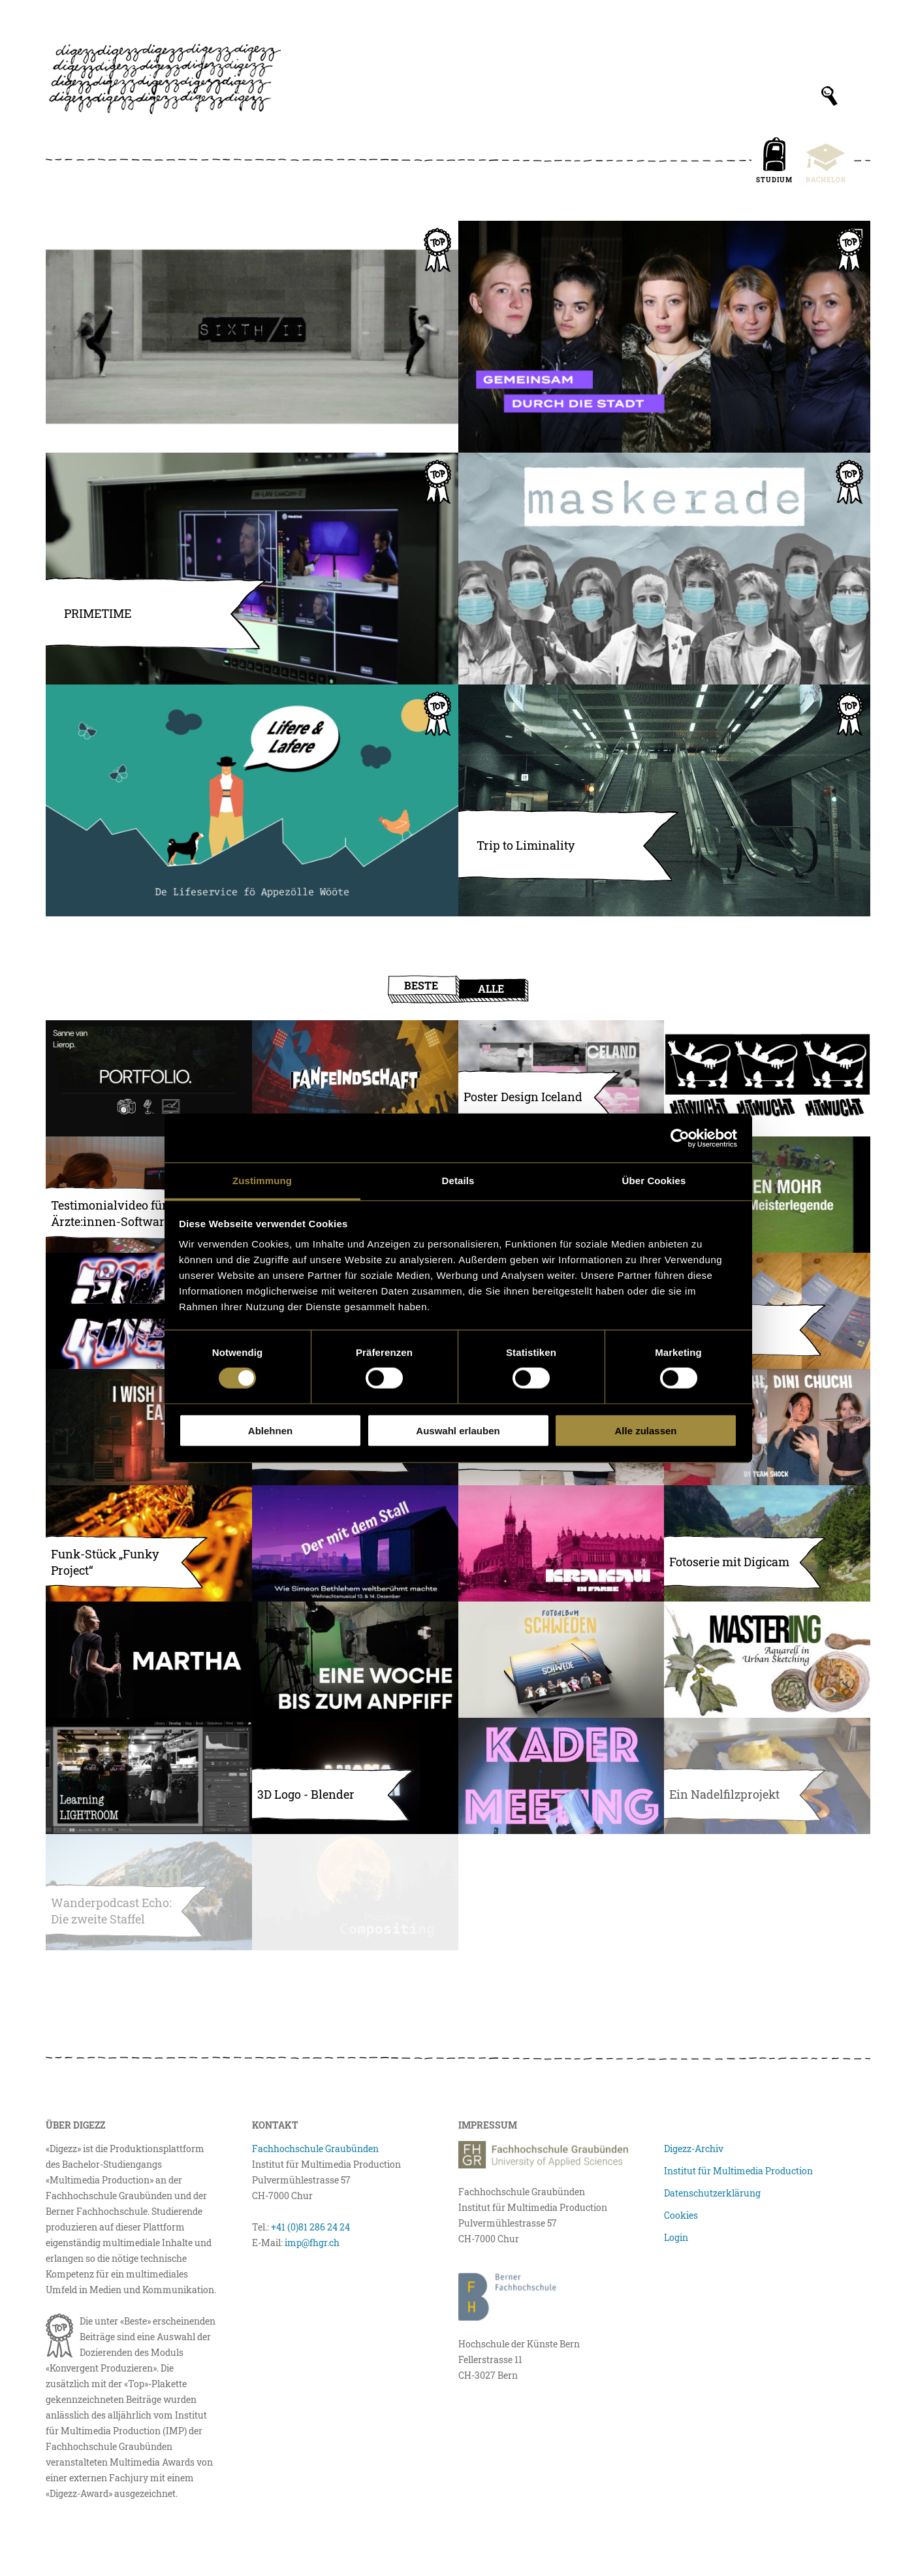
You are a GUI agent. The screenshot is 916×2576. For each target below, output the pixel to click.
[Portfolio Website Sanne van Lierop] (149, 1078)
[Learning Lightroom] (149, 1776)
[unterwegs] (767, 1311)
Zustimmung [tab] (262, 1180)
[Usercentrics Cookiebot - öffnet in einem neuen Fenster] (680, 1138)
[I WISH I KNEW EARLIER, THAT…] (149, 1427)
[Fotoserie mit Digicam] (767, 1543)
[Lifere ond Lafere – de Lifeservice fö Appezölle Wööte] (252, 800)
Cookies (681, 2215)
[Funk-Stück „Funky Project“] (149, 1543)
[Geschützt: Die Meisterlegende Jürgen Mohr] (767, 1194)
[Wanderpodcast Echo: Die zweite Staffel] (149, 1892)
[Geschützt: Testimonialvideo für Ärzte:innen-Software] (149, 1194)
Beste (421, 985)
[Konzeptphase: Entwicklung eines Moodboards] (767, 1078)
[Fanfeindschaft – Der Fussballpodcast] (355, 1078)
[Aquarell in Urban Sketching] (767, 1660)
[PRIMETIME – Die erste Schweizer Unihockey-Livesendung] (252, 568)
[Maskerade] (664, 568)
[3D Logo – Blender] (355, 1776)
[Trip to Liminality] (664, 800)
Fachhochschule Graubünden (315, 2148)
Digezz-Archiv (693, 2148)
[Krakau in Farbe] (561, 1543)
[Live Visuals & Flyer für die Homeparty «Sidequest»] (149, 1311)
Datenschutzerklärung (712, 2193)
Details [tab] (458, 1180)
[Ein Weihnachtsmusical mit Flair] (355, 1543)
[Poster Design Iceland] (561, 1078)
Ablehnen (270, 1430)
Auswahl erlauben (457, 1430)
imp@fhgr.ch (312, 2242)
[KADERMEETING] (561, 1776)
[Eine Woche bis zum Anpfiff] (355, 1660)
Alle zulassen (645, 1430)
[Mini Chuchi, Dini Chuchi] (767, 1427)
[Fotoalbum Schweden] (561, 1660)
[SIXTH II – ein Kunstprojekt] (252, 337)
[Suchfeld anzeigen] (829, 96)
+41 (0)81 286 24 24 (310, 2227)
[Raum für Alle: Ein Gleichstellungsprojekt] (664, 337)
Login (676, 2237)
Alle (491, 988)
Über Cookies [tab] (654, 1180)
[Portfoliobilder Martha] (149, 1660)
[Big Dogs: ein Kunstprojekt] (767, 1776)
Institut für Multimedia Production (738, 2171)
